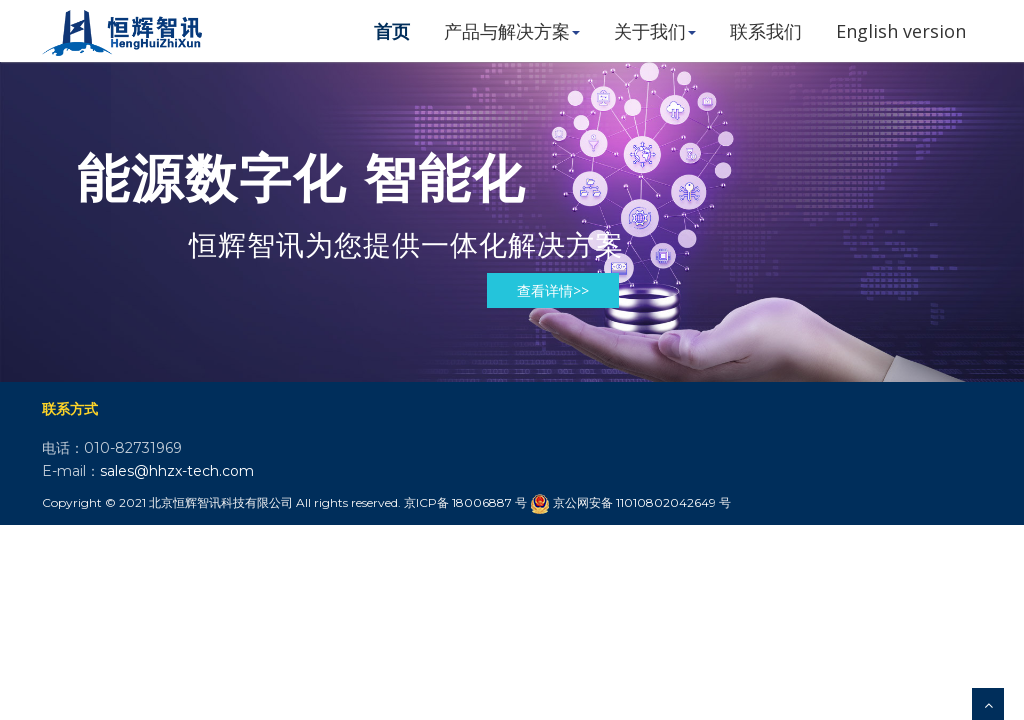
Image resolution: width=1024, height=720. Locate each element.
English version (901, 31)
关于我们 (655, 31)
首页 (392, 31)
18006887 (482, 502)
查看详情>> (553, 290)
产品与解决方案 (512, 31)
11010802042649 (666, 502)
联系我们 (766, 31)
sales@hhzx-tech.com (177, 471)
